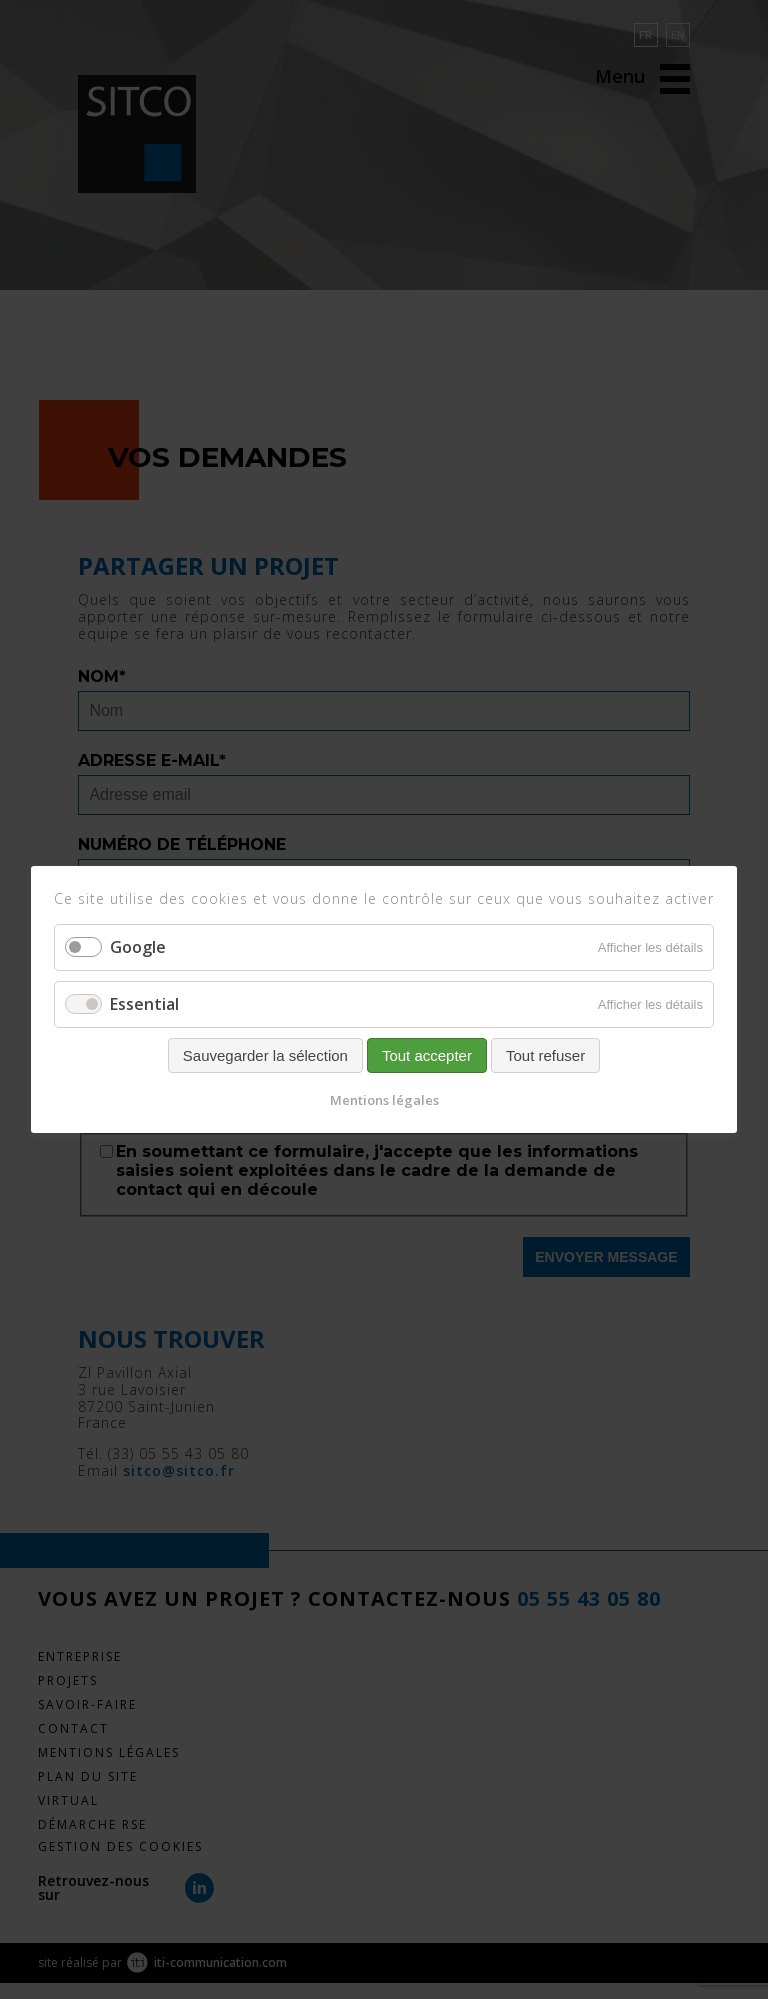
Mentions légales (384, 1100)
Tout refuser (545, 1055)
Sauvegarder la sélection (265, 1055)
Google (138, 947)
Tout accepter (427, 1055)
